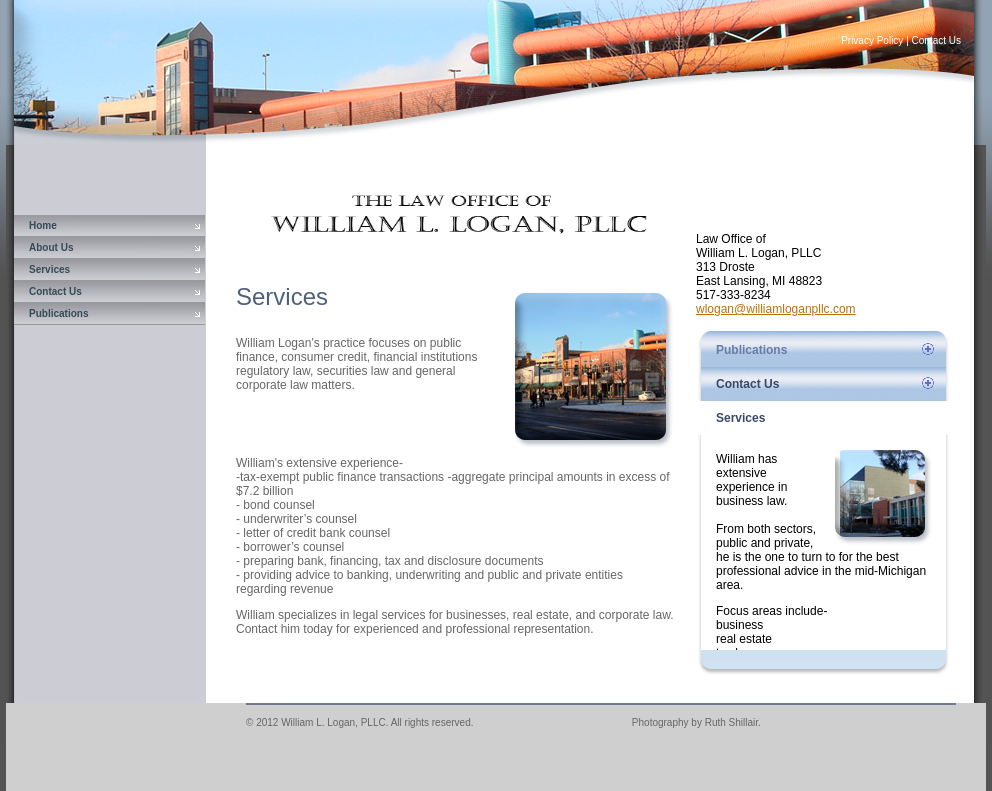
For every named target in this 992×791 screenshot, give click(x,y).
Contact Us (936, 40)
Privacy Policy (872, 40)
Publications (58, 313)
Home (43, 225)
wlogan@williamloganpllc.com (776, 309)
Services (49, 269)
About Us (51, 247)
